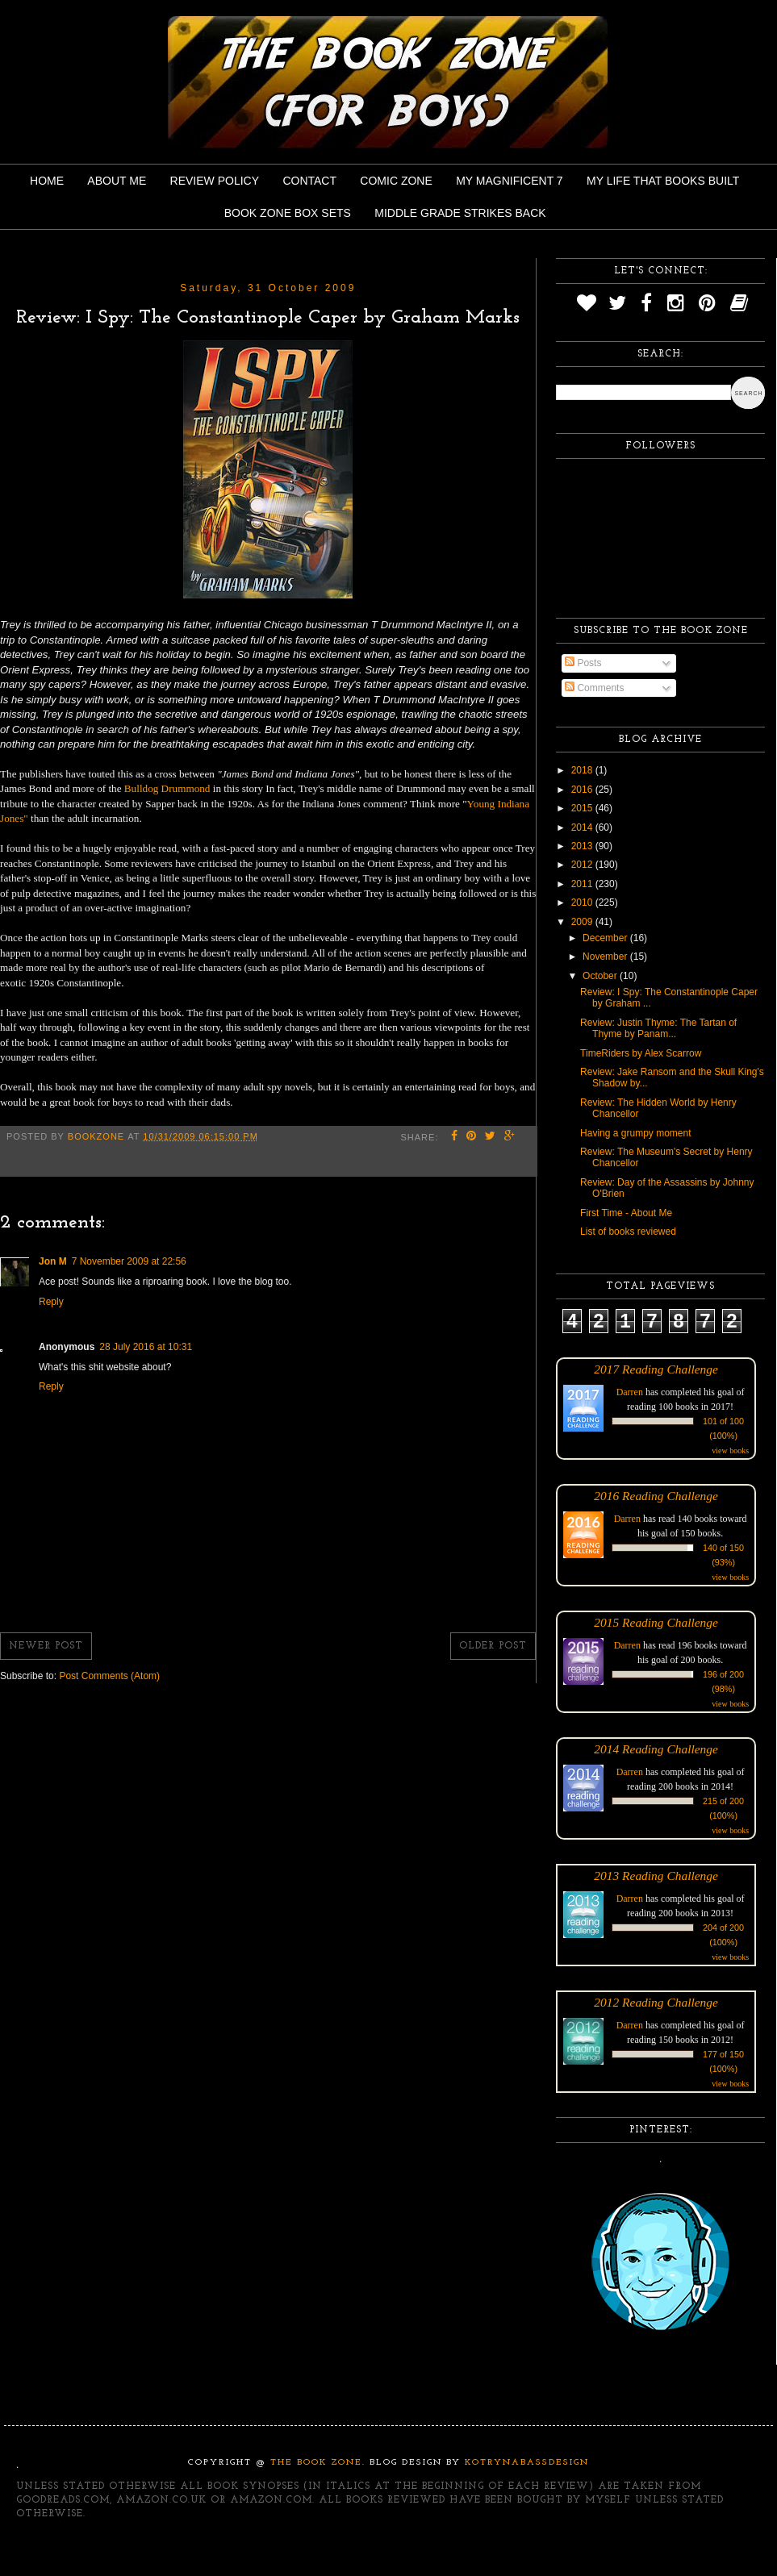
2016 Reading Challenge (656, 1496)
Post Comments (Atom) (109, 1676)
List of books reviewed (628, 1231)
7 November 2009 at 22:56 (129, 1261)
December (606, 938)
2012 (583, 864)
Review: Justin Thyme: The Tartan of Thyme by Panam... (658, 1028)
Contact (309, 180)
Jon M (53, 1261)
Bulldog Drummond (167, 788)
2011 (583, 884)
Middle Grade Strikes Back (459, 212)
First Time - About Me (626, 1213)
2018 (583, 770)
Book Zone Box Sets (287, 212)
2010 (583, 902)
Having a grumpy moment (635, 1133)
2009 (583, 921)
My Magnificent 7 (509, 180)
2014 (583, 827)
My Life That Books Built (663, 180)
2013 (583, 846)
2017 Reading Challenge (656, 1369)
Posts (583, 663)
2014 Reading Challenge (656, 1749)
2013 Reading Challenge (656, 1875)
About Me (116, 180)
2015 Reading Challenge (656, 1622)
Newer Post (46, 1646)
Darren (629, 1392)
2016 (583, 789)
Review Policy (214, 180)
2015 (583, 808)
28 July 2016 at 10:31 (145, 1347)
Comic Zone (396, 180)
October (601, 976)
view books (730, 1450)
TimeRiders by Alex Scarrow (640, 1053)
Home (47, 180)
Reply (51, 1301)
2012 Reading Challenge (656, 2002)
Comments (594, 688)
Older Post (493, 1646)
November (606, 956)
